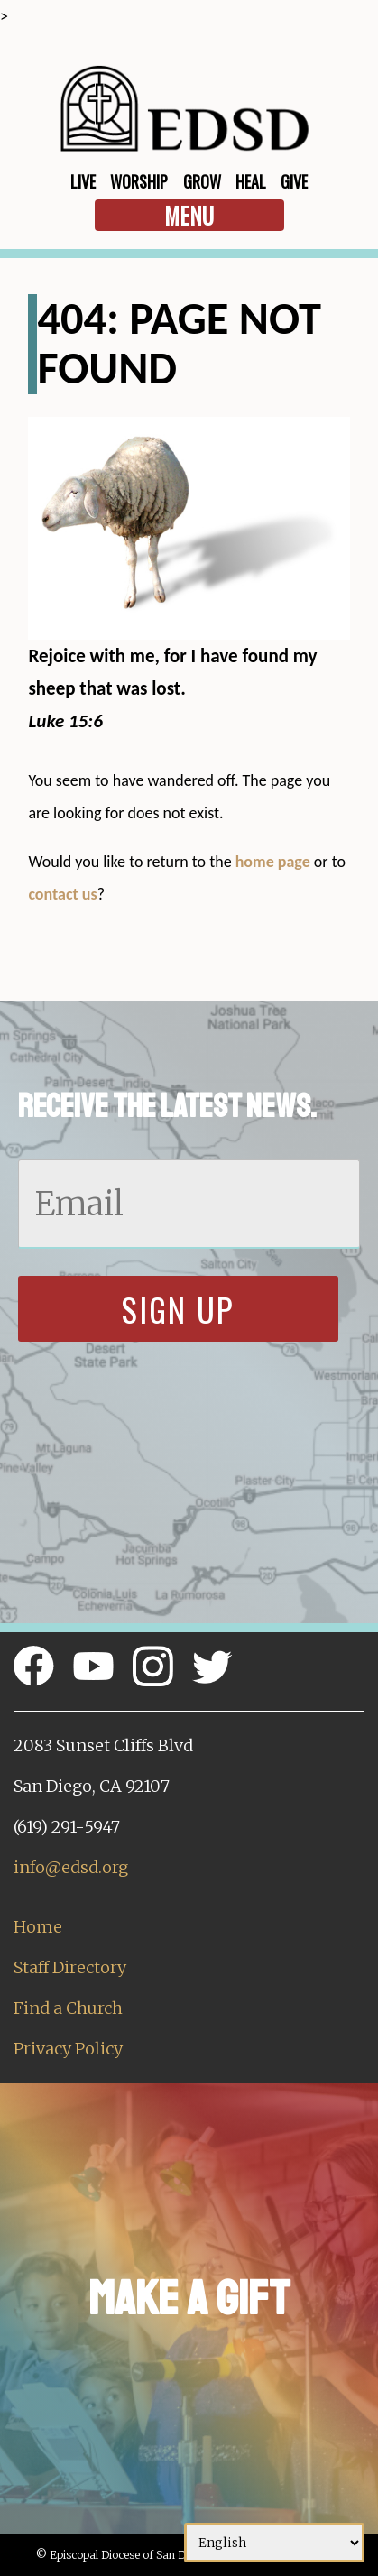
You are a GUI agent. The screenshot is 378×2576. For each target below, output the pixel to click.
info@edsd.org (71, 1867)
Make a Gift (189, 2298)
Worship (139, 181)
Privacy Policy (68, 2048)
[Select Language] (274, 2542)
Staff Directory (70, 1967)
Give (294, 181)
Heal (250, 181)
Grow (202, 181)
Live (83, 181)
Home (38, 1926)
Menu (189, 215)
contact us (62, 894)
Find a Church (68, 2008)
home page (272, 862)
